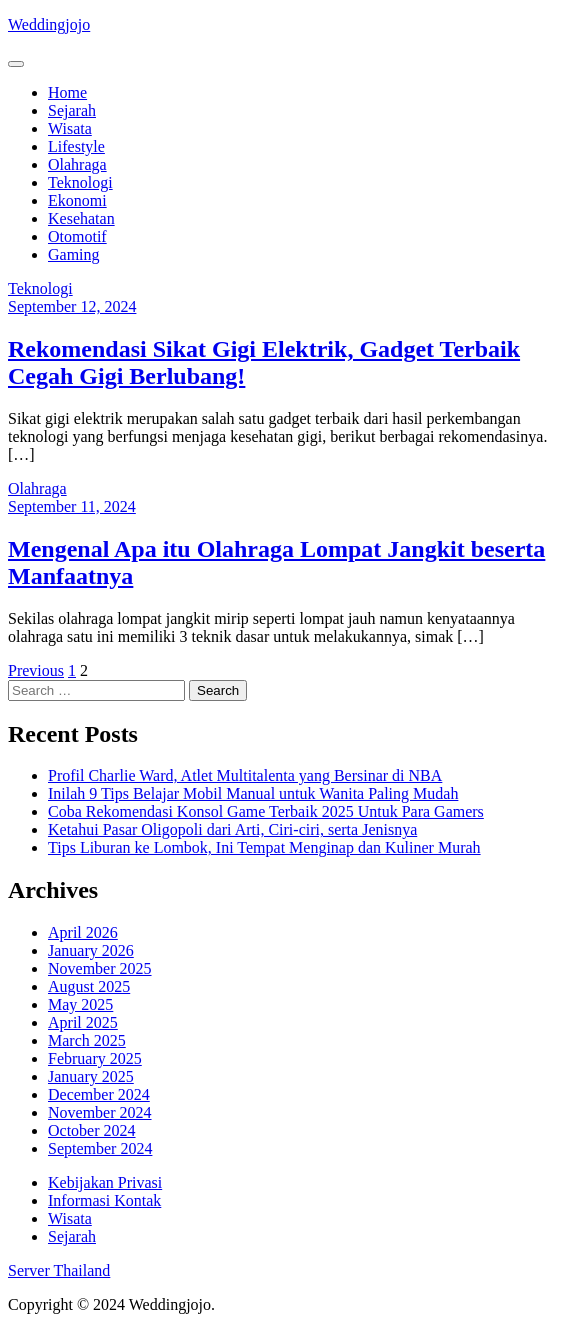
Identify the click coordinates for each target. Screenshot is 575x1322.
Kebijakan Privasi (105, 1182)
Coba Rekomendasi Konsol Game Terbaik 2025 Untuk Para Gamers (266, 811)
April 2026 (83, 932)
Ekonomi (77, 200)
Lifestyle (76, 146)
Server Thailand (59, 1270)
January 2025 (91, 1076)
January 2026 (91, 950)
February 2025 (95, 1058)
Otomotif (77, 236)
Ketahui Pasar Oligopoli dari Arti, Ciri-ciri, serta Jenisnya (232, 829)
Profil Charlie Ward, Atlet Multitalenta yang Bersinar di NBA (245, 775)
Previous (36, 670)
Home (67, 92)
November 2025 (100, 968)
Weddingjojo (49, 24)
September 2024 (100, 1148)
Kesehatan (81, 218)
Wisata (70, 128)
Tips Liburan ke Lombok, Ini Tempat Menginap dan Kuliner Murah (264, 847)
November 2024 (100, 1112)
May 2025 (80, 1004)
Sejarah (72, 110)
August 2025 (89, 986)
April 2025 (83, 1022)
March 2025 (87, 1040)
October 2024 (92, 1130)
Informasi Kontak (104, 1200)
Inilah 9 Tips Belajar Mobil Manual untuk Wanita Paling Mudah (253, 793)
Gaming (74, 254)
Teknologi (80, 182)
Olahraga (77, 164)
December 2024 (99, 1094)
